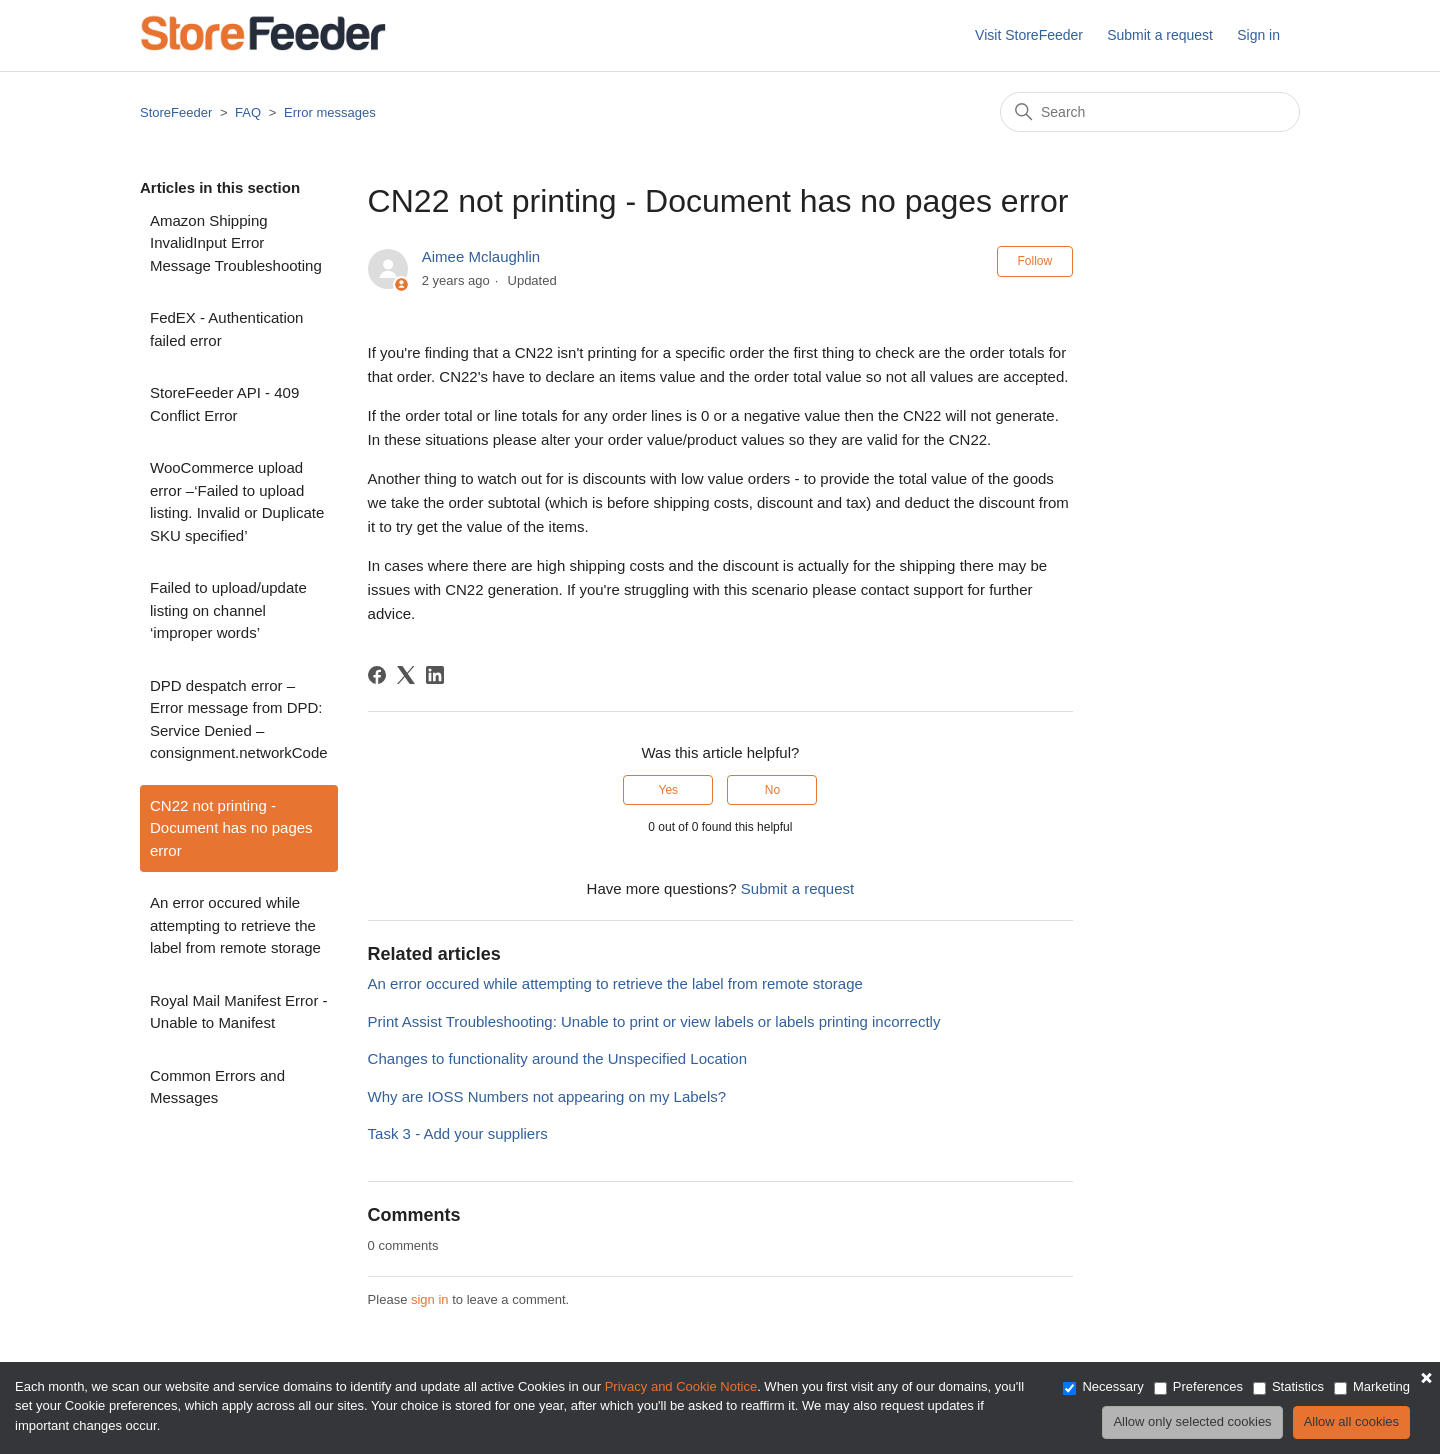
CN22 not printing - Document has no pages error (231, 828)
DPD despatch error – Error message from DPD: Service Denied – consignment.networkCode (239, 719)
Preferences (1208, 1386)
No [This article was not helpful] (772, 790)
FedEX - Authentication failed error (226, 329)
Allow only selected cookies (1192, 1421)
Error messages (330, 112)
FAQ (248, 112)
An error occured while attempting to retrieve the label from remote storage (235, 925)
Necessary (1112, 1386)
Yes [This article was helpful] (669, 790)
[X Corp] (406, 675)
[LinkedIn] (435, 675)
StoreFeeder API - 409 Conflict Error (224, 404)
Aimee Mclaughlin (481, 256)
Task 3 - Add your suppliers (458, 1133)
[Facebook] (377, 675)
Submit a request (1160, 35)
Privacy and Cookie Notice (681, 1386)
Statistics (1298, 1386)
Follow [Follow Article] (1035, 261)
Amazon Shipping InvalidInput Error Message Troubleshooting (236, 243)
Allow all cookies (1351, 1421)
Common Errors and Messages (217, 1087)
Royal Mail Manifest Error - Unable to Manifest (239, 1012)
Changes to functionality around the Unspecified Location (557, 1058)
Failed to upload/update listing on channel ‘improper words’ (228, 610)
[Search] (1150, 112)
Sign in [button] (1258, 35)
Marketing (1381, 1386)
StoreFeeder (176, 112)
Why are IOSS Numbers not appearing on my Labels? (547, 1096)
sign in (430, 1299)
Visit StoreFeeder (1029, 35)
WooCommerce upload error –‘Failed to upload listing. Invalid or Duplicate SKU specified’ (237, 501)
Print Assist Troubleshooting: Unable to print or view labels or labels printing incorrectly (654, 1021)
